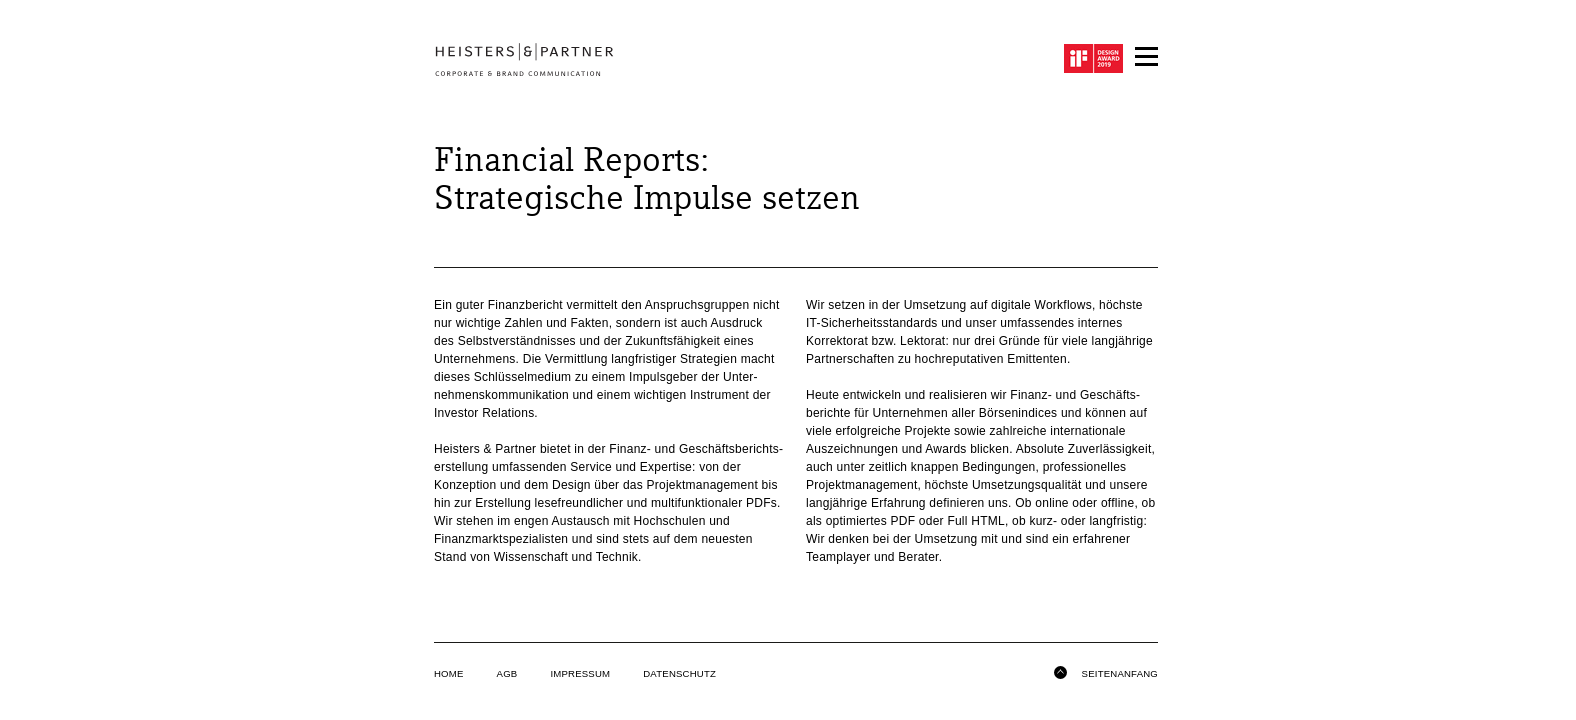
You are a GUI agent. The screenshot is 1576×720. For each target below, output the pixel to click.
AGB (507, 673)
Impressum (580, 673)
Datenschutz (679, 673)
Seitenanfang (1106, 671)
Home (449, 673)
